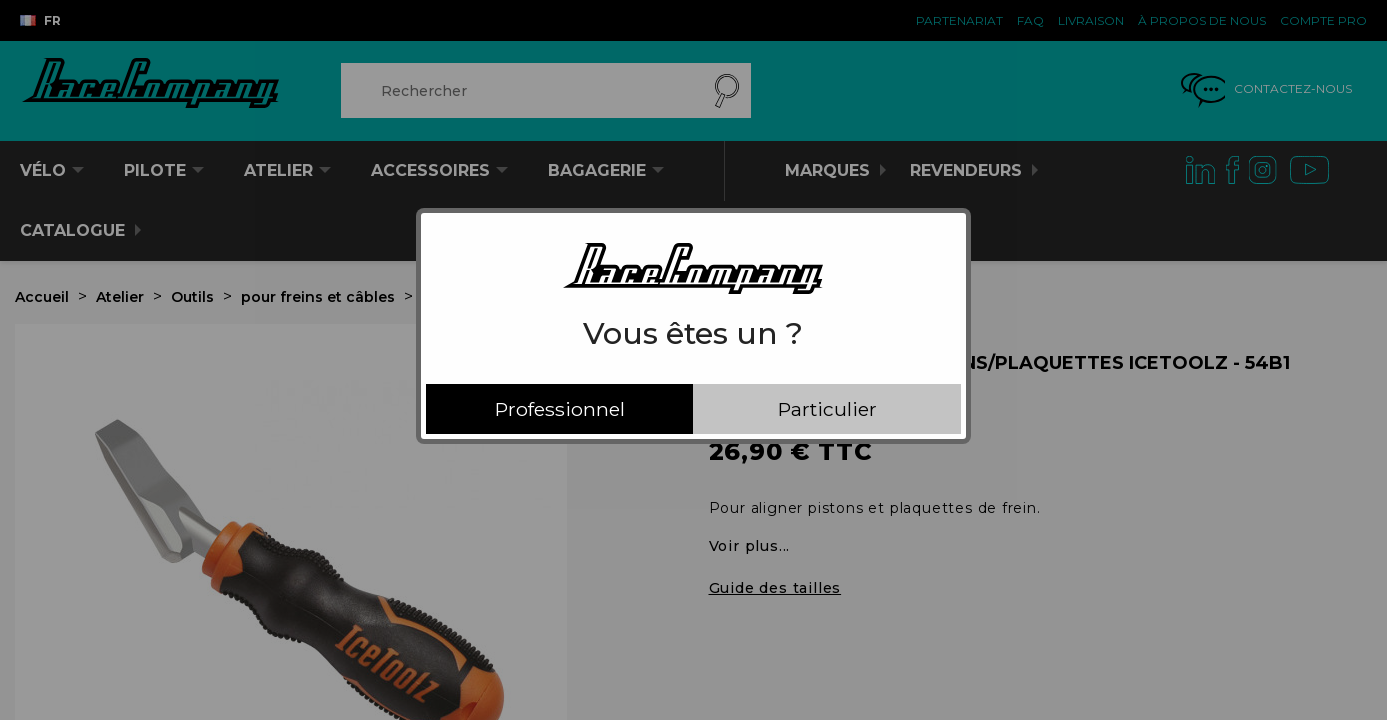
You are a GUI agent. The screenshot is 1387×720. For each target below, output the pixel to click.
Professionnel (560, 409)
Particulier (827, 409)
